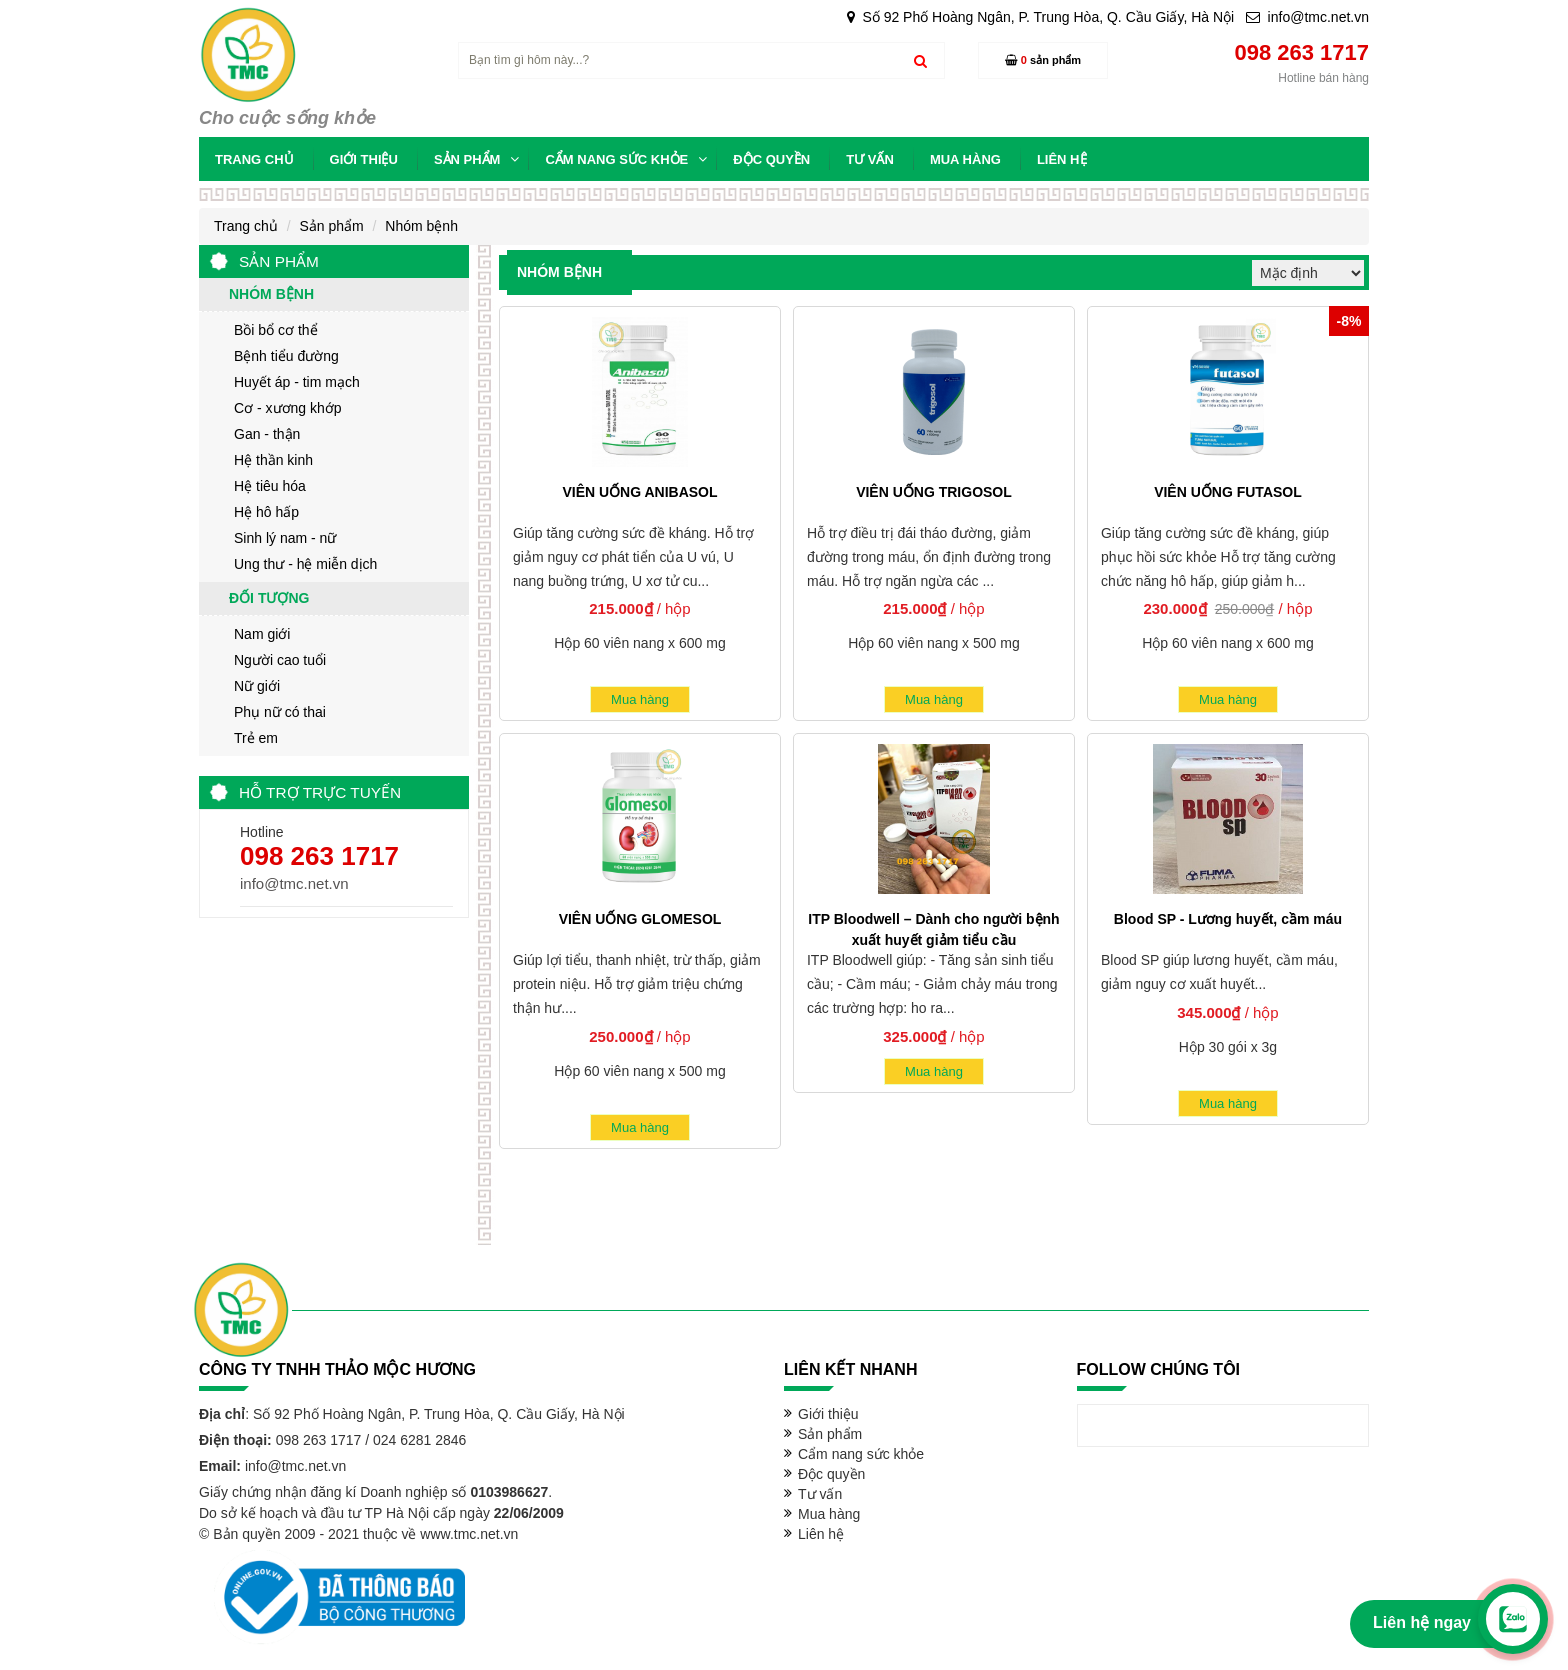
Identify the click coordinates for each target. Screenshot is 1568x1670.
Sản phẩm (331, 226)
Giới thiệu (828, 1414)
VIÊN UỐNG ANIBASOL (639, 492)
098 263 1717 (319, 856)
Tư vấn (820, 1494)
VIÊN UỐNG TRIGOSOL (934, 492)
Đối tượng (269, 598)
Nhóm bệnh (421, 226)
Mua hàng (640, 699)
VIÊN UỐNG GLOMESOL (640, 919)
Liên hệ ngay (1422, 1622)
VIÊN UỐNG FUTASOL (1228, 492)
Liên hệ (821, 1534)
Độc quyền (831, 1474)
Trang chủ (246, 226)
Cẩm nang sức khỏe (861, 1454)
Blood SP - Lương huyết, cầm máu (1228, 919)
